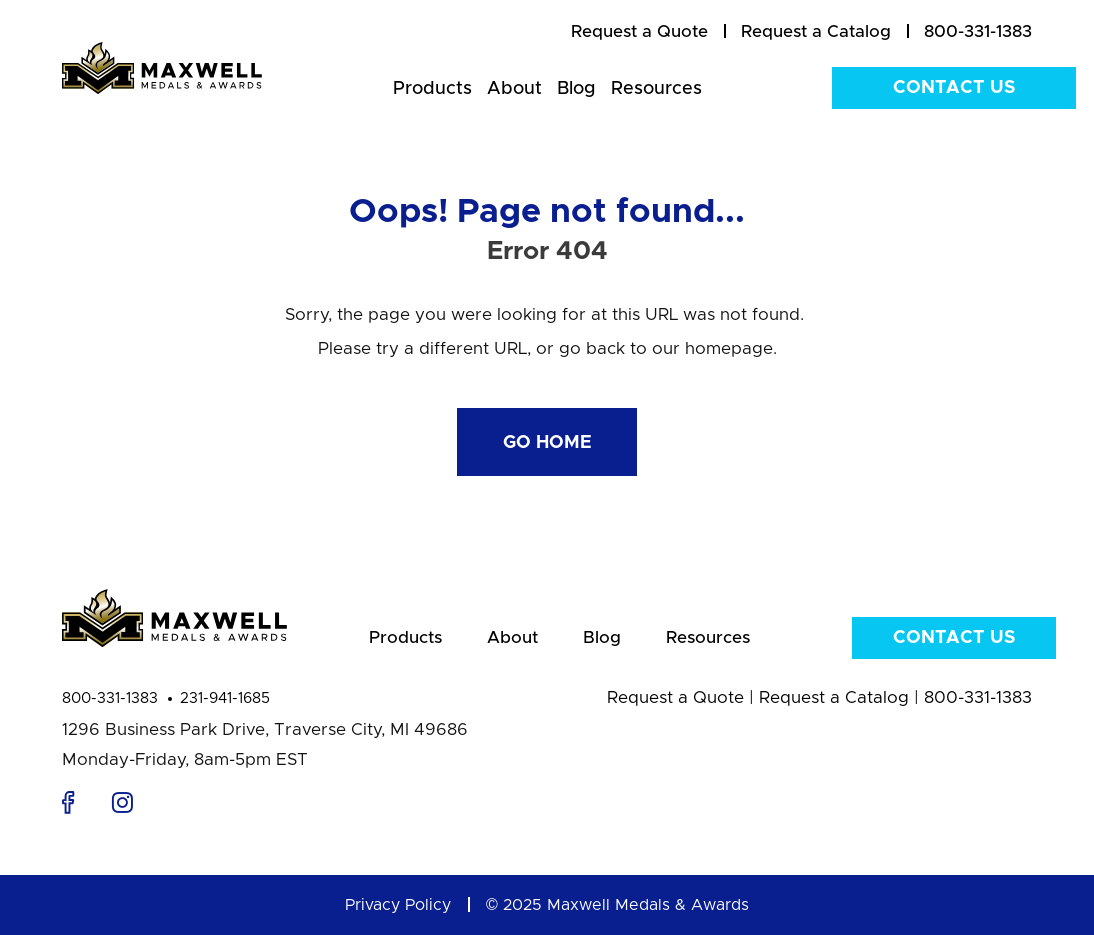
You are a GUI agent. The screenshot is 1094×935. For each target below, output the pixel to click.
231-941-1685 (225, 698)
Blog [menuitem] (576, 89)
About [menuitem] (514, 89)
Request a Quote (675, 697)
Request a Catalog (834, 697)
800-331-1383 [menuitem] (978, 31)
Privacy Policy (398, 905)
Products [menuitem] (432, 89)
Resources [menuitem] (656, 89)
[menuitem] (639, 32)
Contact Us (954, 88)
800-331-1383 (110, 698)
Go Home (547, 443)
